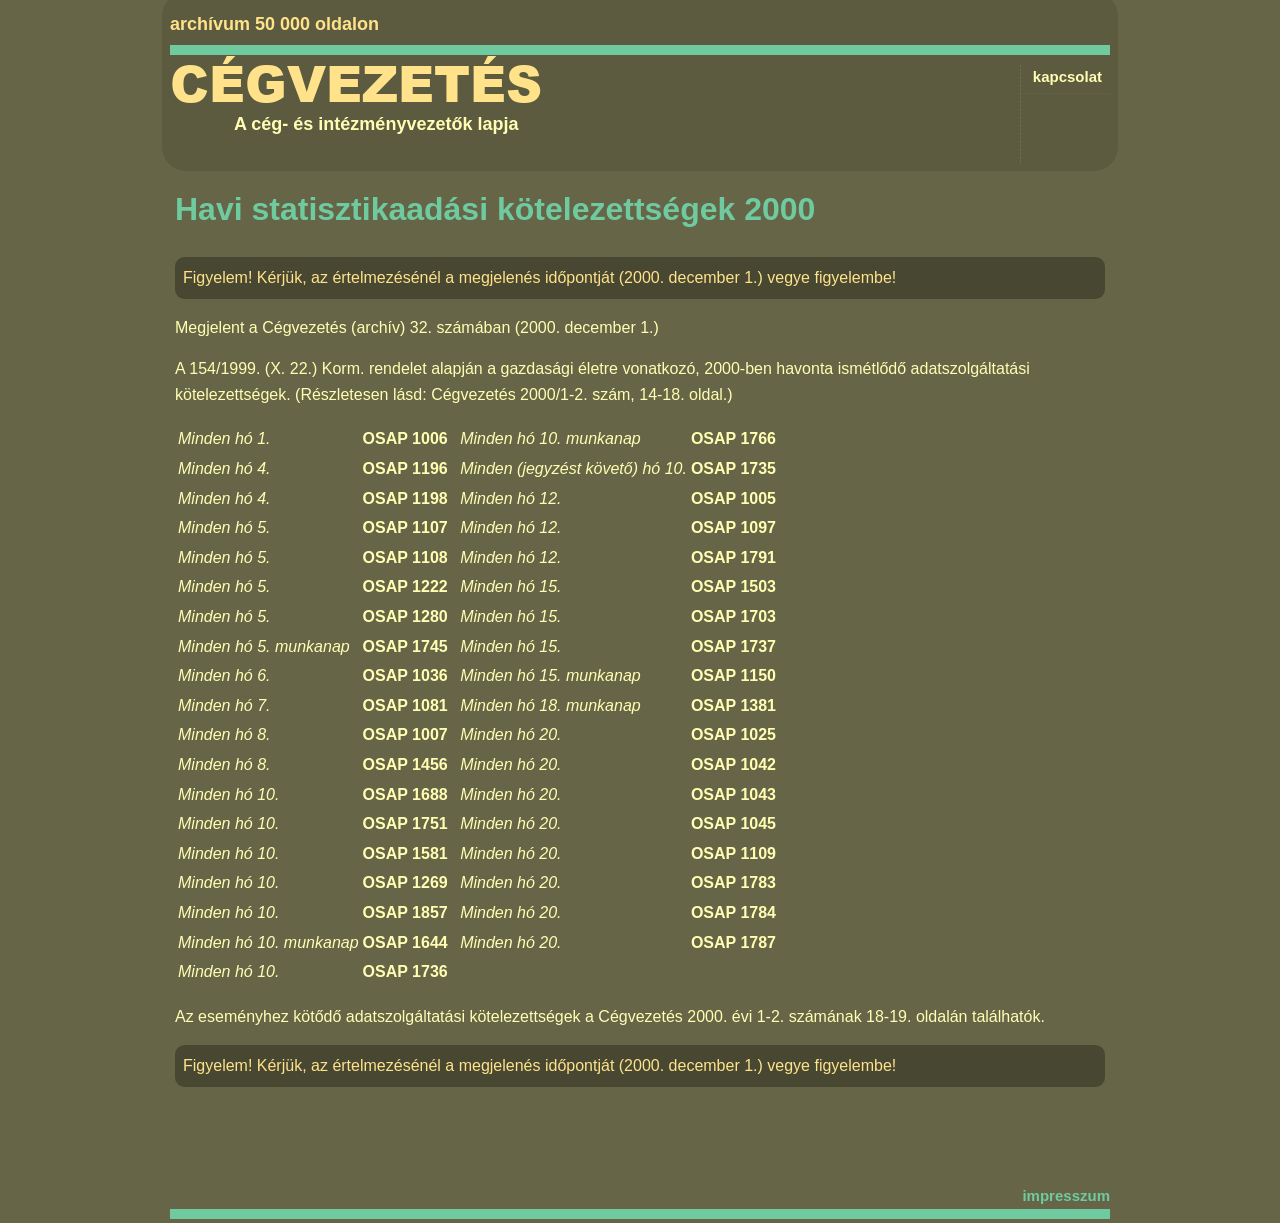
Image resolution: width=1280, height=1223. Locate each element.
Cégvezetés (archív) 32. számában (386, 327)
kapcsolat (1067, 76)
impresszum (1066, 1195)
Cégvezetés (356, 85)
